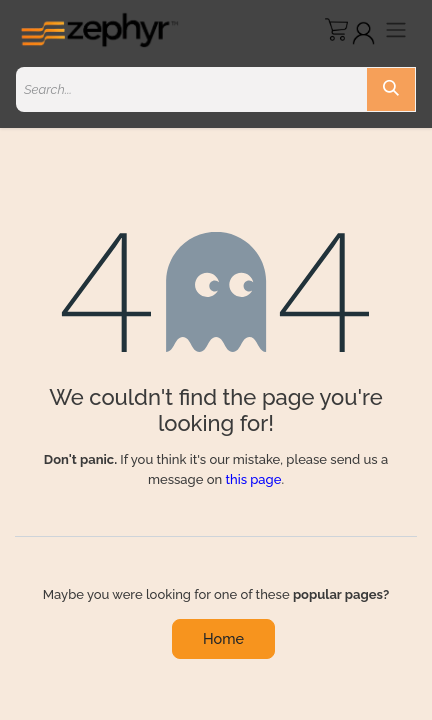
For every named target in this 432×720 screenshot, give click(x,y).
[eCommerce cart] (336, 29)
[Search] (391, 89)
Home (223, 638)
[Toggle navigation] (396, 29)
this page (253, 479)
